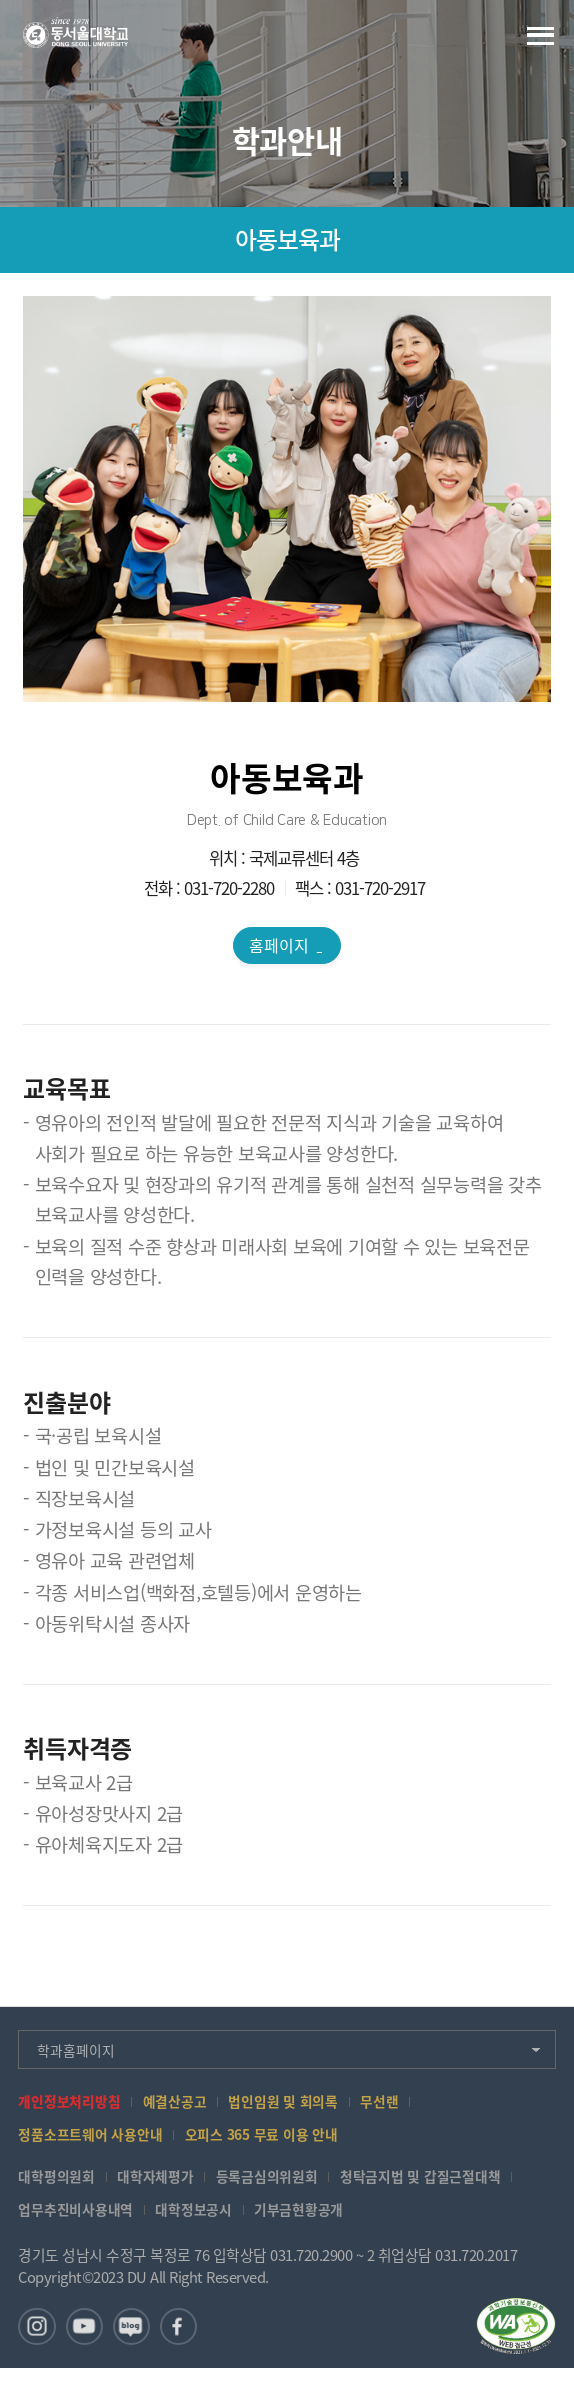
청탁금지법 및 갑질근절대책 (446, 2185)
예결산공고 (185, 2107)
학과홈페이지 (80, 2054)
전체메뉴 (540, 36)
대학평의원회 (59, 2185)
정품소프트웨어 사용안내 (95, 2142)
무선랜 (401, 2107)
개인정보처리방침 (73, 2107)
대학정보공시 (205, 2219)
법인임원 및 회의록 (300, 2107)
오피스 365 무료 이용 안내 (278, 2142)
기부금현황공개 (317, 2219)
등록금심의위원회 (283, 2185)
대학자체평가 (164, 2185)
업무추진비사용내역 (80, 2219)
